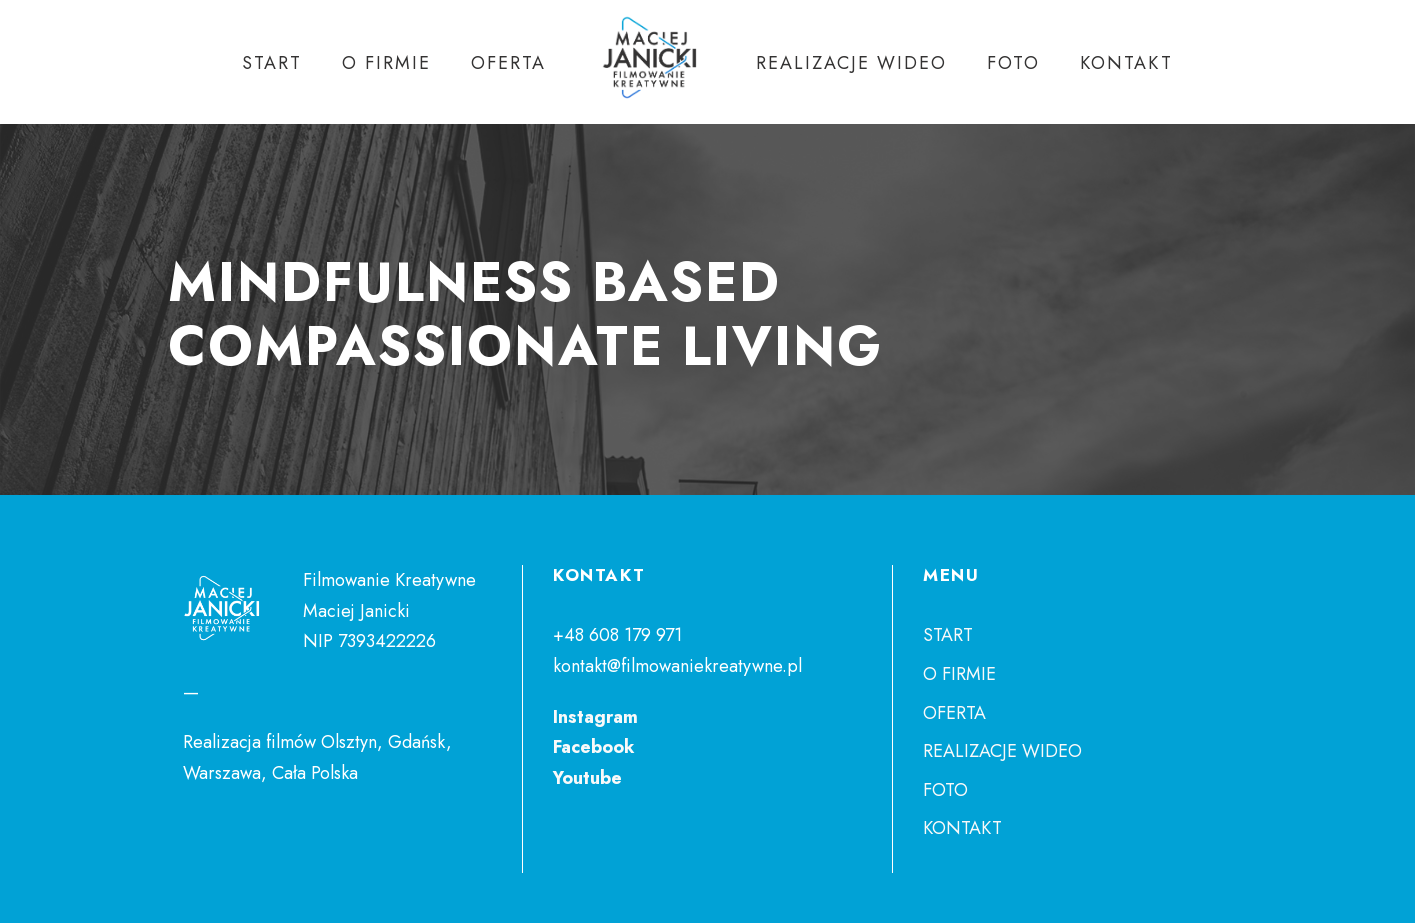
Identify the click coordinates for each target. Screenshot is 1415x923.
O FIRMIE (386, 63)
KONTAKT (1126, 63)
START (272, 63)
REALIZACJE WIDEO (851, 63)
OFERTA (508, 63)
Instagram (595, 717)
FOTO (1013, 63)
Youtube (587, 778)
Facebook (594, 747)
